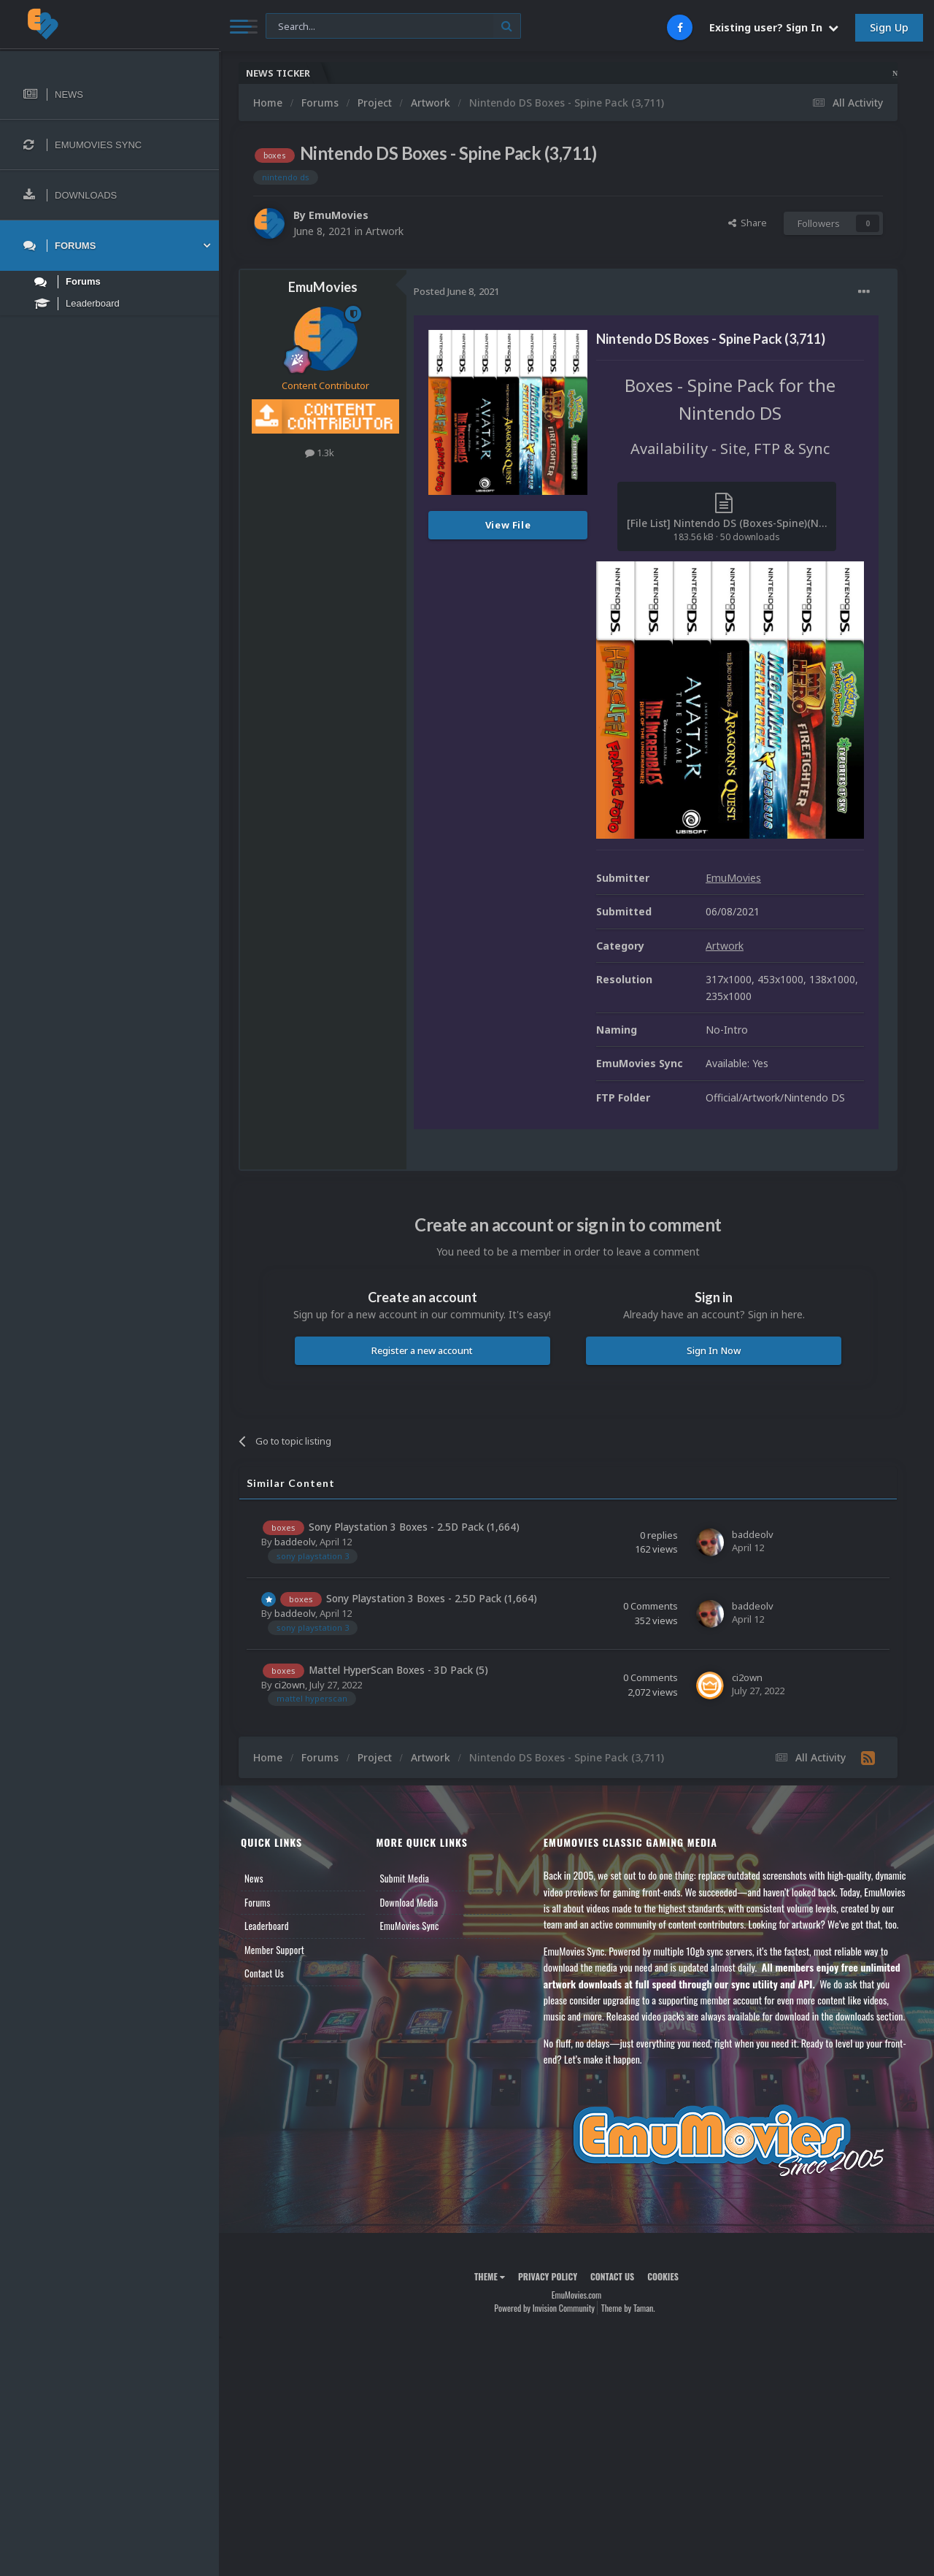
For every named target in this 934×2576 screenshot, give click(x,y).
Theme (489, 2276)
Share (747, 222)
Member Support (274, 1949)
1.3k (319, 452)
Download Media (408, 1902)
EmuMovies (338, 215)
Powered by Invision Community (544, 2308)
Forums (257, 1902)
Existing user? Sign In (773, 27)
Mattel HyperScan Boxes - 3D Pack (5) (398, 1670)
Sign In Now (714, 1350)
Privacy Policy (547, 2276)
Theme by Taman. (628, 2308)
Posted (456, 291)
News (253, 1878)
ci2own (289, 1684)
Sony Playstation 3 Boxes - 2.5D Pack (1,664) (414, 1527)
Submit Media (404, 1878)
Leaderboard (266, 1925)
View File (508, 524)
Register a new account (422, 1350)
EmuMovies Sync (409, 1925)
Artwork (385, 231)
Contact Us (264, 1973)
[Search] (393, 26)
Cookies (663, 2276)
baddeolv (294, 1541)
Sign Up (889, 27)
